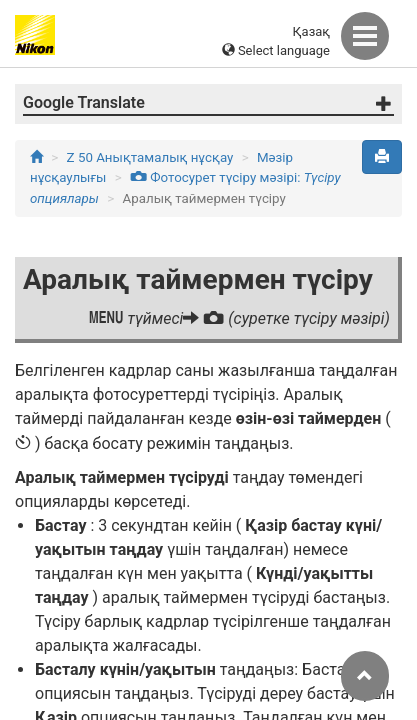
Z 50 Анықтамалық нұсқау (150, 157)
